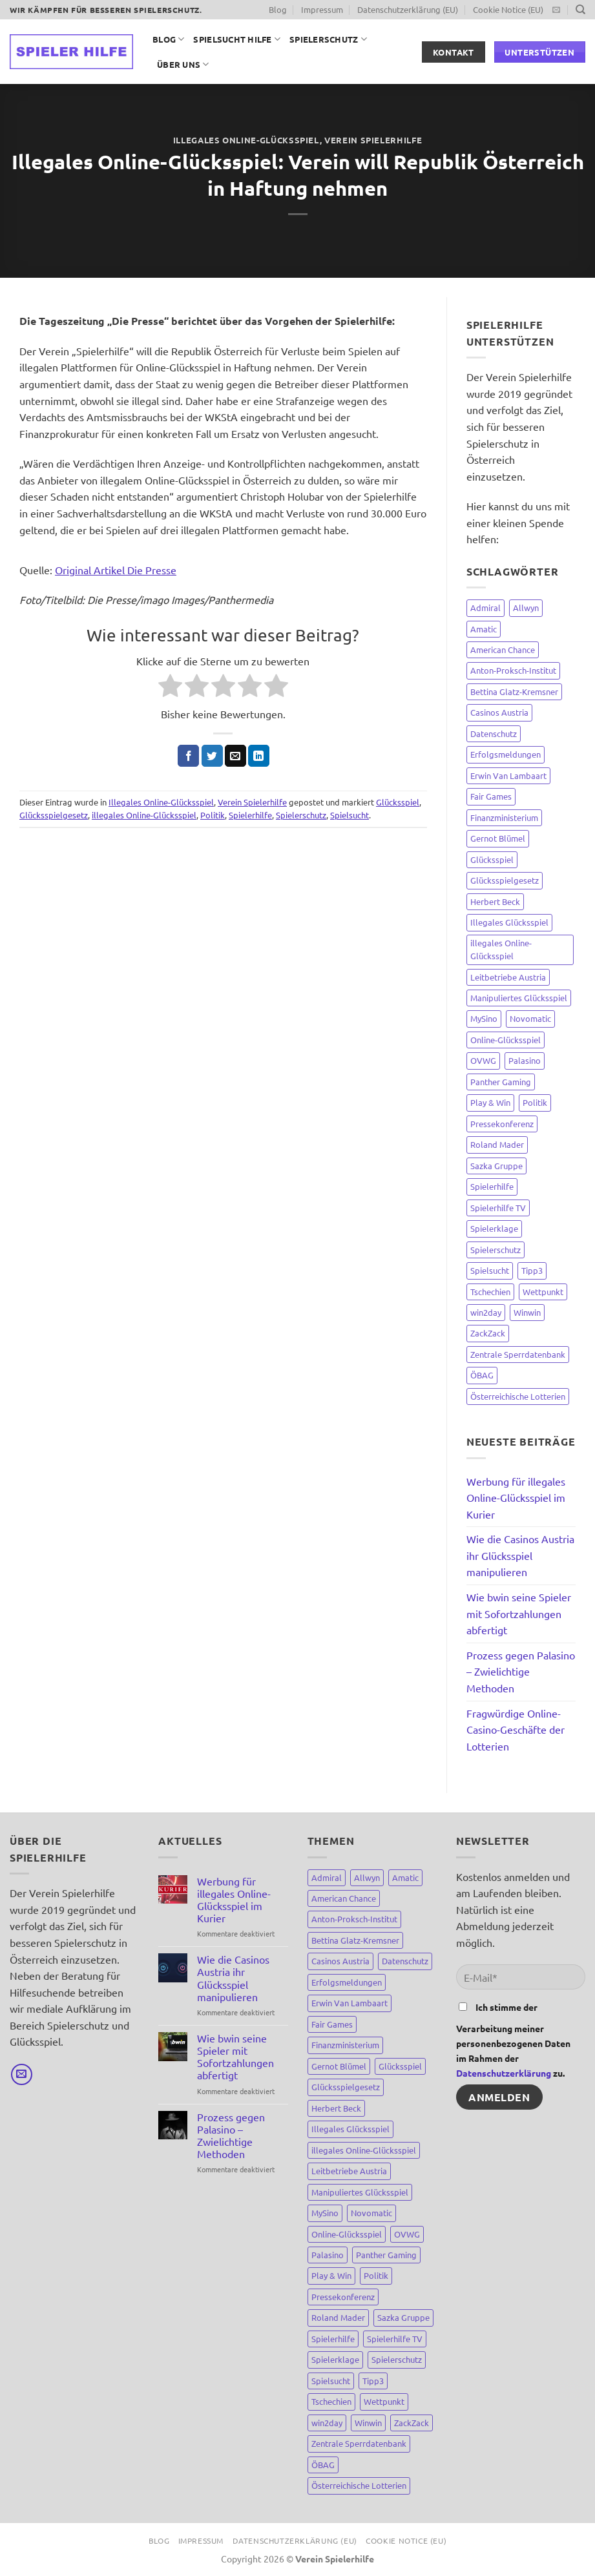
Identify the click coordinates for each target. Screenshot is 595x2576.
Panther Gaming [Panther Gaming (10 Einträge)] (500, 1081)
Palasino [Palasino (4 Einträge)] (524, 1060)
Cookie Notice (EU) (508, 9)
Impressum (322, 9)
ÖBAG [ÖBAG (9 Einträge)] (482, 1374)
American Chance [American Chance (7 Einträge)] (502, 649)
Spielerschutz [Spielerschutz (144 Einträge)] (495, 1249)
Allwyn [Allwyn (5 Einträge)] (526, 607)
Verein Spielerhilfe (373, 139)
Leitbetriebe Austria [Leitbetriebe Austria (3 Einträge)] (508, 976)
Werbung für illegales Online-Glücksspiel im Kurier (515, 1498)
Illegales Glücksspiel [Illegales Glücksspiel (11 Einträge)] (509, 922)
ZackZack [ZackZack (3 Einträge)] (487, 1332)
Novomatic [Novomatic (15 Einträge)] (530, 1018)
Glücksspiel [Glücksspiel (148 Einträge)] (492, 859)
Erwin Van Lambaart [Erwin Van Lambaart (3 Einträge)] (508, 775)
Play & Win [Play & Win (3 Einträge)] (490, 1102)
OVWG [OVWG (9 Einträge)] (483, 1060)
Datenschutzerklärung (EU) (407, 9)
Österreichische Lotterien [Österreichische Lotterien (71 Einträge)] (517, 1396)
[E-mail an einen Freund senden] (235, 756)
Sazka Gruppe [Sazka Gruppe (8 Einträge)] (496, 1165)
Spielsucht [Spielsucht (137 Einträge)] (489, 1270)
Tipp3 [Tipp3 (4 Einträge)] (532, 1270)
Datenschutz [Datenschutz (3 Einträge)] (493, 733)
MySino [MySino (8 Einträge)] (483, 1018)
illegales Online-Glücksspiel (144, 814)
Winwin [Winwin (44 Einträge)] (527, 1312)
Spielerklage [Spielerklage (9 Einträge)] (494, 1228)
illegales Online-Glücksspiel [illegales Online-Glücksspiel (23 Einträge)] (501, 949)
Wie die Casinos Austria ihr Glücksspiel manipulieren (520, 1555)
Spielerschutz (328, 39)
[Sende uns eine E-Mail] (556, 10)
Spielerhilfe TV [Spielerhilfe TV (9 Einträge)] (498, 1207)
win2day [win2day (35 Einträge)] (485, 1312)
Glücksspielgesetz (53, 814)
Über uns (183, 64)
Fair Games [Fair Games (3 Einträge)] (491, 796)
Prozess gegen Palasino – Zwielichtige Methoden (520, 1671)
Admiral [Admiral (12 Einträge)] (485, 607)
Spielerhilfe (250, 814)
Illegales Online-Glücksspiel (246, 139)
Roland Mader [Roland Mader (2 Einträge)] (497, 1144)
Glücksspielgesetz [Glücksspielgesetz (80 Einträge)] (504, 880)
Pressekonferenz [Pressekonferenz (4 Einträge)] (502, 1123)
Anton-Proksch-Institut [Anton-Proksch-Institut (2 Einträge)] (513, 670)
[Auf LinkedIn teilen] (258, 756)
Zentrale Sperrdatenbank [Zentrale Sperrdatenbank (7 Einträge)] (517, 1354)
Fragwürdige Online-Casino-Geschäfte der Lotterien (515, 1729)
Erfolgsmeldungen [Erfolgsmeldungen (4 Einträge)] (505, 754)
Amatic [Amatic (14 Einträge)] (483, 628)
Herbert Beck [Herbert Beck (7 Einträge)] (495, 901)
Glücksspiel (397, 801)
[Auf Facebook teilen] (188, 756)
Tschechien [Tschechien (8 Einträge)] (490, 1291)
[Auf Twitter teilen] (212, 756)
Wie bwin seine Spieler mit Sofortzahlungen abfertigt (518, 1613)
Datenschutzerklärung (503, 2073)
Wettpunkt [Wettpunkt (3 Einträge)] (543, 1291)
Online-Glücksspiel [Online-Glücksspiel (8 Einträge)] (505, 1039)
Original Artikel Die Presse (115, 569)
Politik (212, 814)
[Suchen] (580, 10)
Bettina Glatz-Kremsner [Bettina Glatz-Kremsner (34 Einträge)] (514, 691)
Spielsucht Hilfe (236, 39)
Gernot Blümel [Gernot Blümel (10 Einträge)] (497, 838)
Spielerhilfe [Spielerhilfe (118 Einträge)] (492, 1186)
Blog (278, 9)
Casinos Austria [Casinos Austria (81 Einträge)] (499, 712)
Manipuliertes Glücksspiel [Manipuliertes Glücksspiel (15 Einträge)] (518, 997)
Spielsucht (349, 814)
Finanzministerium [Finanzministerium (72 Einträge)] (504, 817)
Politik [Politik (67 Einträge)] (535, 1102)
